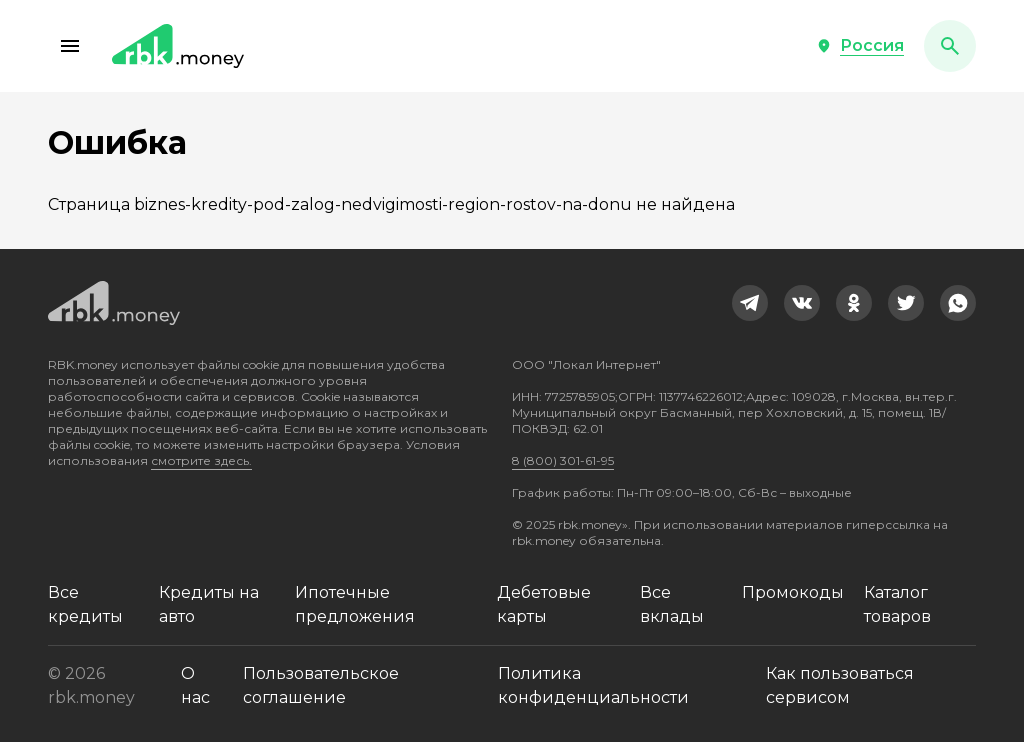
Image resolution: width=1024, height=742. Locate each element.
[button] (70, 46)
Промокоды (793, 592)
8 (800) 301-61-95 (563, 460)
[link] (750, 303)
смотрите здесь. (201, 460)
